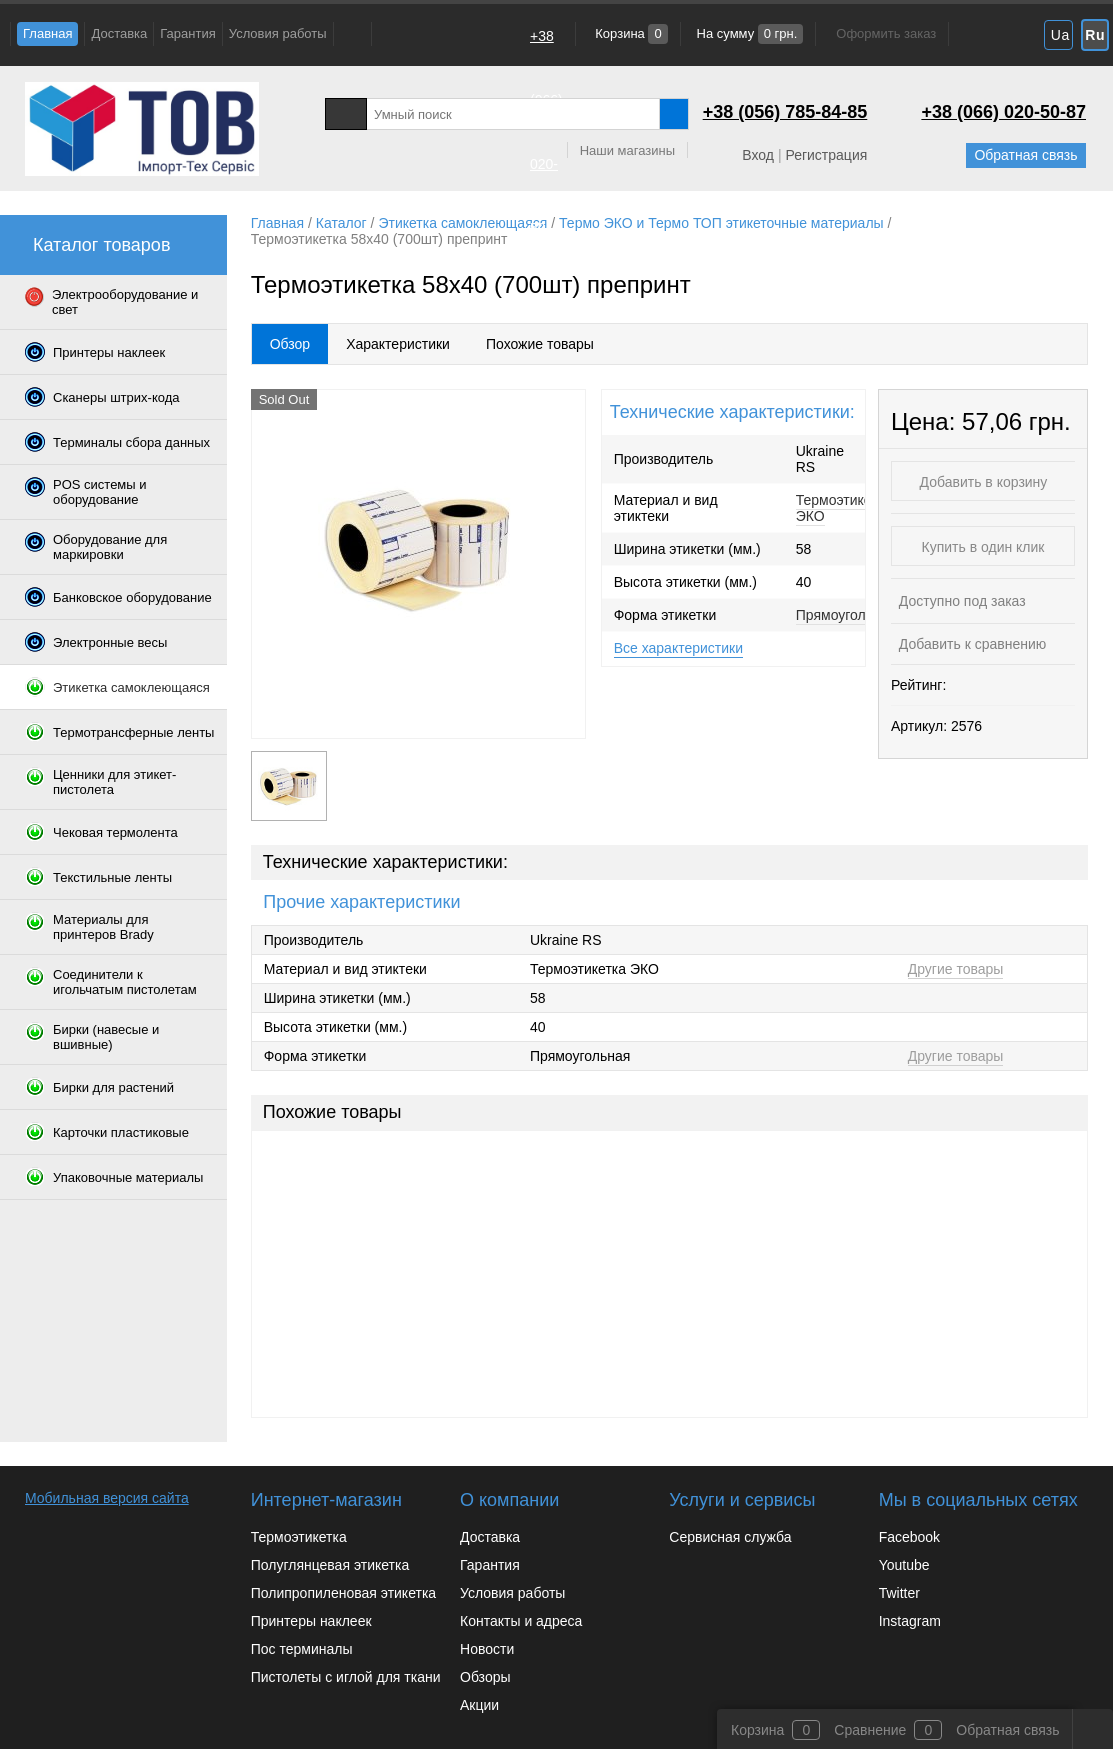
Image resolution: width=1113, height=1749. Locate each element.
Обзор (290, 344)
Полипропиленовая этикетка (343, 1593)
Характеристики (398, 344)
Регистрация (826, 155)
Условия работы (278, 33)
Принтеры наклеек (311, 1621)
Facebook (909, 1537)
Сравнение (870, 1730)
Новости (487, 1649)
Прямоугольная (846, 615)
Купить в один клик (983, 547)
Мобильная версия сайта (107, 1498)
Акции (479, 1705)
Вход (758, 155)
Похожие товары (540, 344)
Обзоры (485, 1677)
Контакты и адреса (521, 1621)
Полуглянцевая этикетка (330, 1565)
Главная (47, 33)
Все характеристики (678, 648)
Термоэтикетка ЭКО (844, 508)
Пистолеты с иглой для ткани (346, 1677)
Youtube (904, 1565)
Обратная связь (1025, 155)
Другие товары (956, 969)
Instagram (910, 1621)
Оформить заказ (886, 33)
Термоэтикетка (299, 1537)
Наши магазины (627, 150)
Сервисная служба (730, 1537)
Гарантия (187, 33)
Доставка (119, 33)
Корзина (630, 33)
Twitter (899, 1593)
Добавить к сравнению (970, 644)
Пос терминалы (302, 1649)
